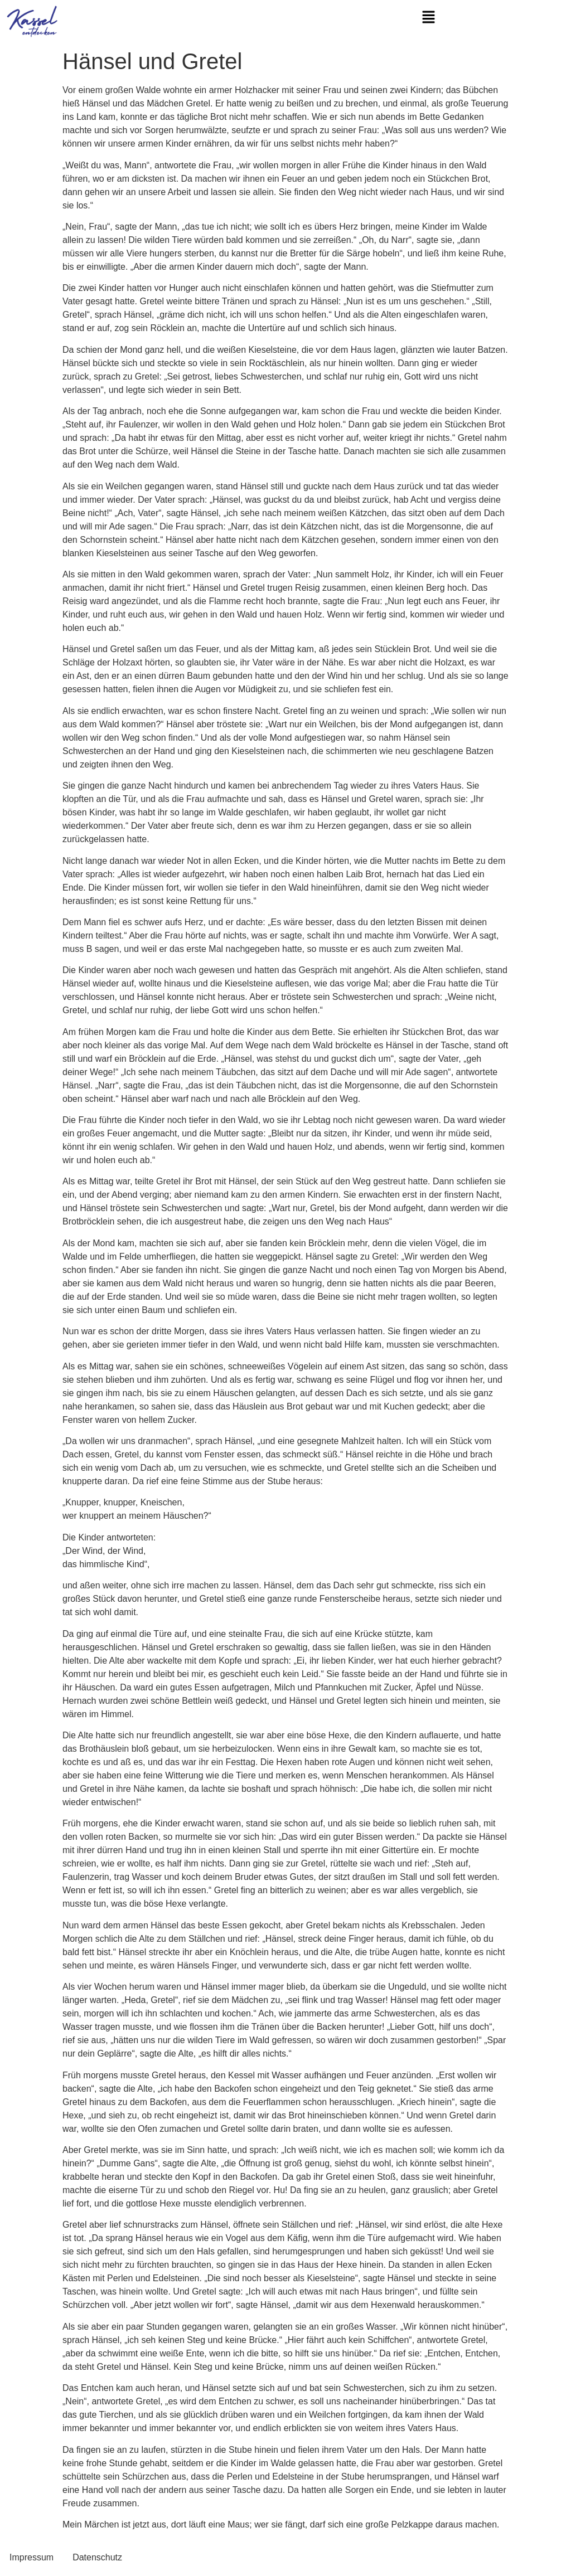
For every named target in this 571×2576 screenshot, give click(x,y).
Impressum (31, 2557)
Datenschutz (97, 2557)
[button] (428, 18)
